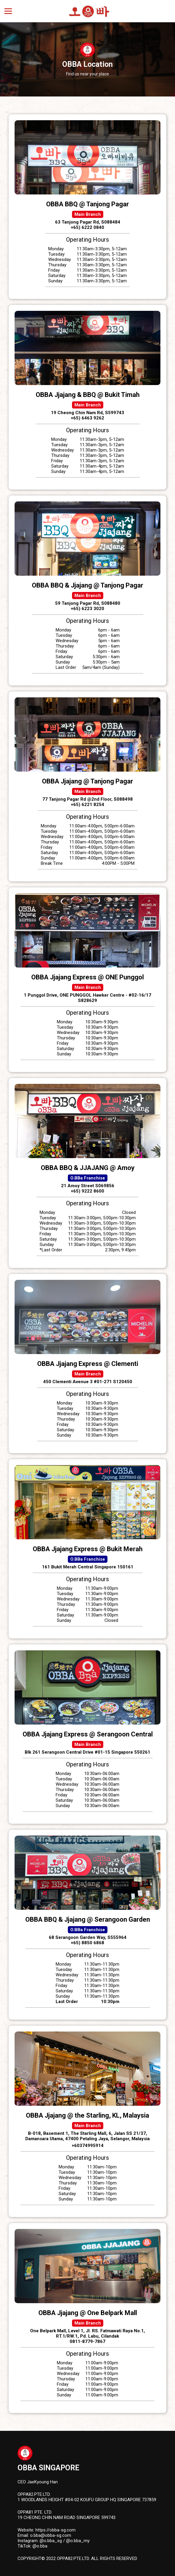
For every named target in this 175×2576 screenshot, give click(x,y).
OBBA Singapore (48, 2467)
